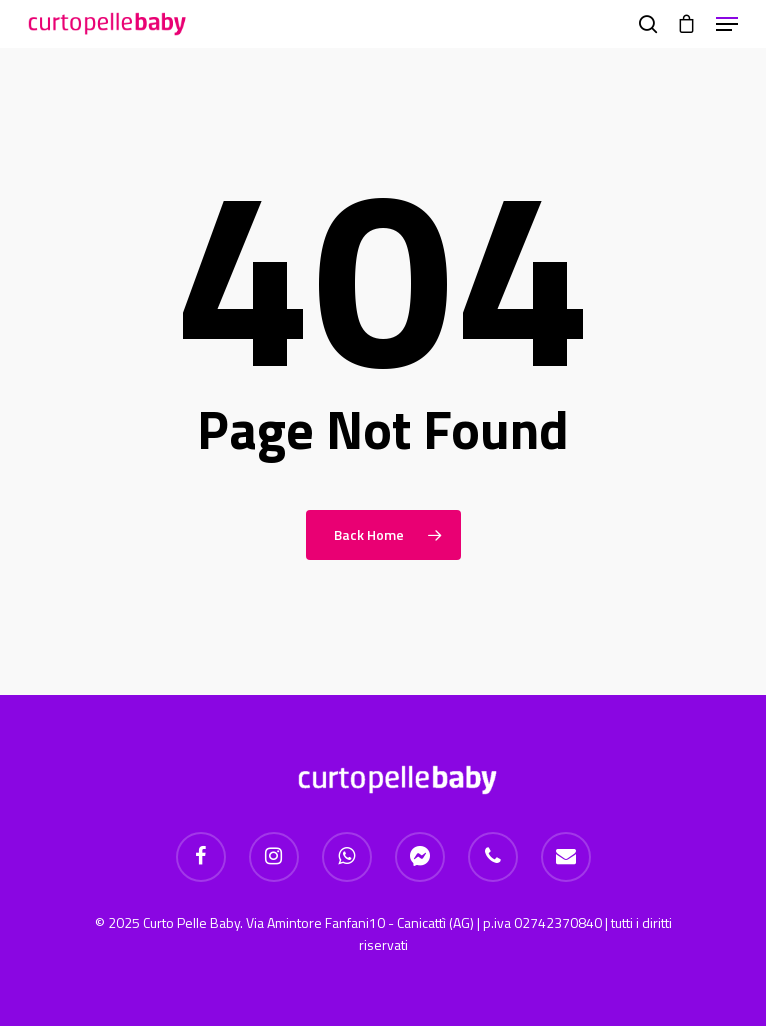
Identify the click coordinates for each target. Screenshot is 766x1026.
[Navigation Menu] (727, 24)
